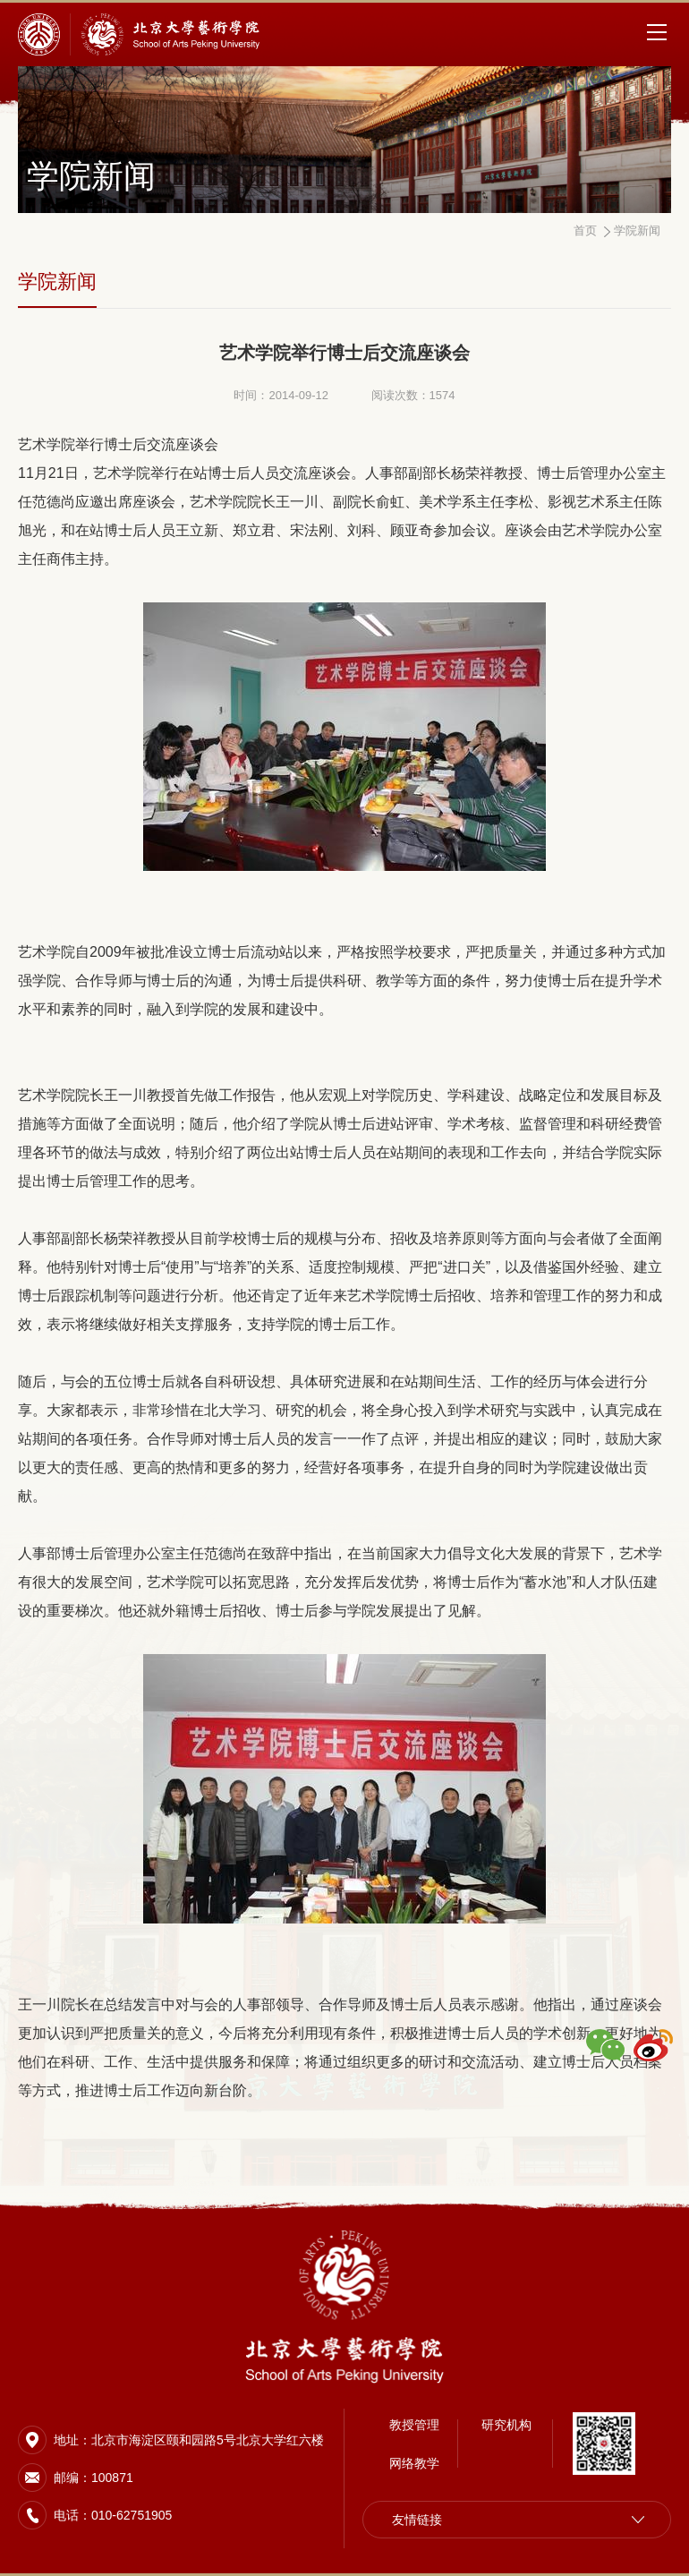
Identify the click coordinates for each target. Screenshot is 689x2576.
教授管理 (414, 2425)
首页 (585, 230)
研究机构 (506, 2425)
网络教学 (414, 2463)
